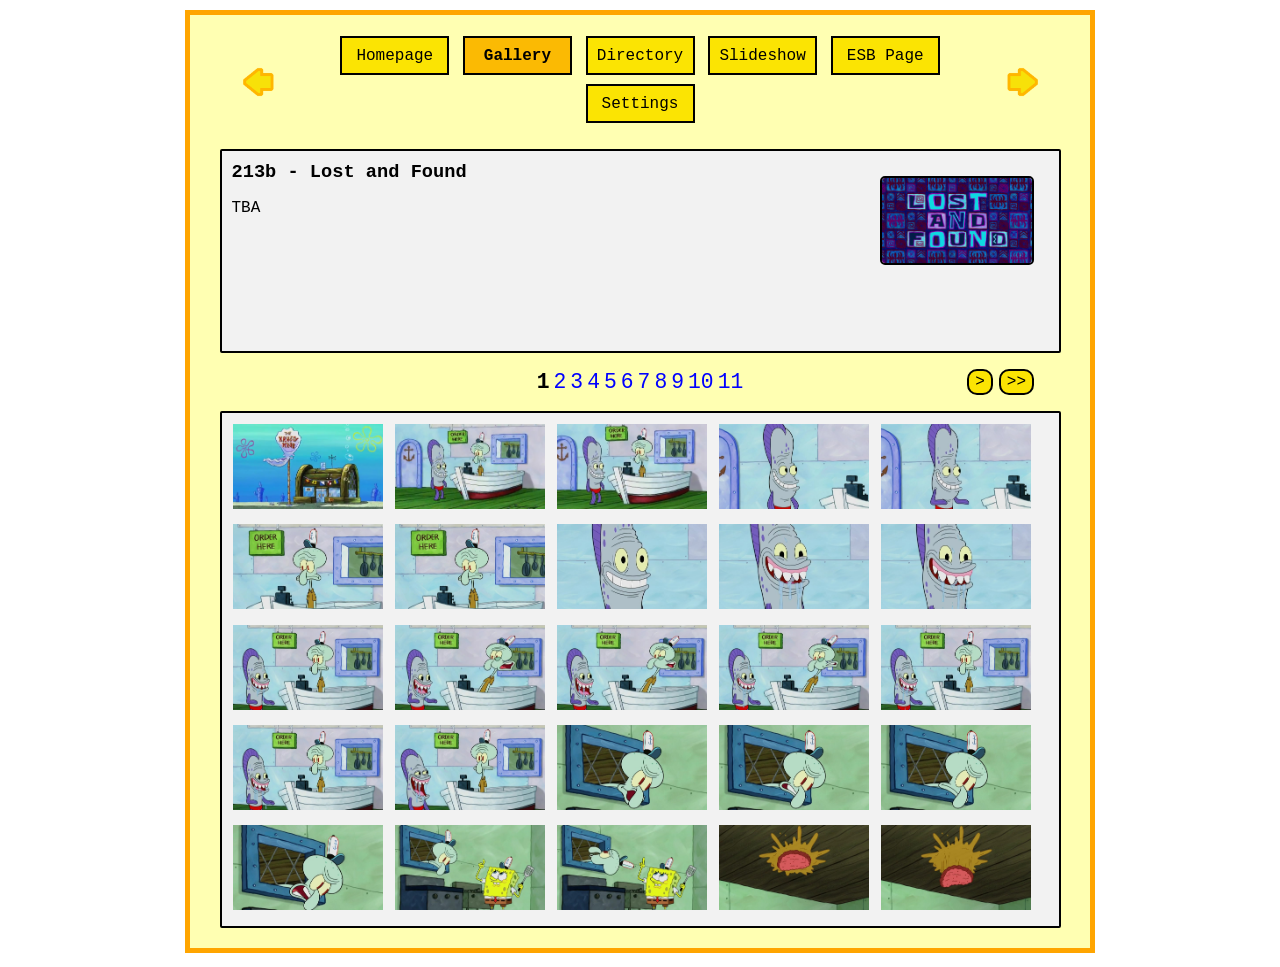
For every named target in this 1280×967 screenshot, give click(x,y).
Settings (640, 104)
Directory (640, 56)
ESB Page (885, 56)
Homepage (394, 56)
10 (701, 384)
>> (1016, 384)
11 (731, 384)
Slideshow (762, 56)
